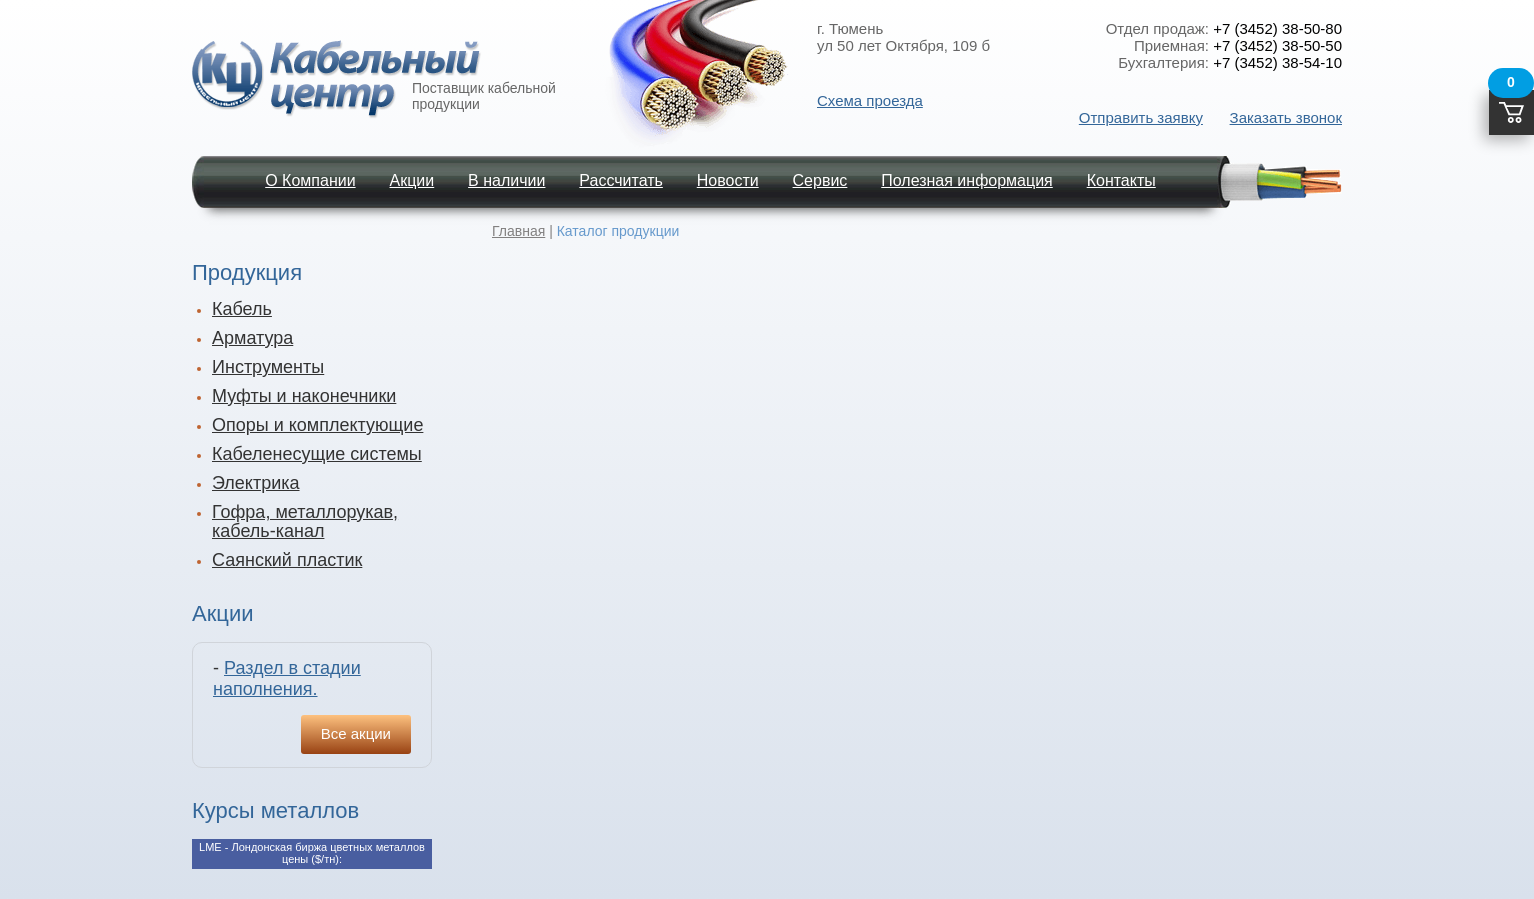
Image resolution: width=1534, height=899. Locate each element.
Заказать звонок (1286, 117)
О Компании (310, 180)
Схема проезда (870, 100)
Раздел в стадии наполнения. (287, 678)
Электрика (256, 483)
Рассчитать (621, 180)
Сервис (820, 180)
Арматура (252, 338)
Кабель (242, 309)
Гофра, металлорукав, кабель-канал (305, 521)
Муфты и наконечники (304, 396)
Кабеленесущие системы (317, 454)
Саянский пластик (287, 560)
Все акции (356, 733)
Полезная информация (967, 180)
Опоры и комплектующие (317, 425)
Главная (518, 231)
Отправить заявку (1141, 117)
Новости (728, 180)
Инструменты (268, 367)
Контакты (1121, 180)
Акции (412, 180)
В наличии (506, 180)
